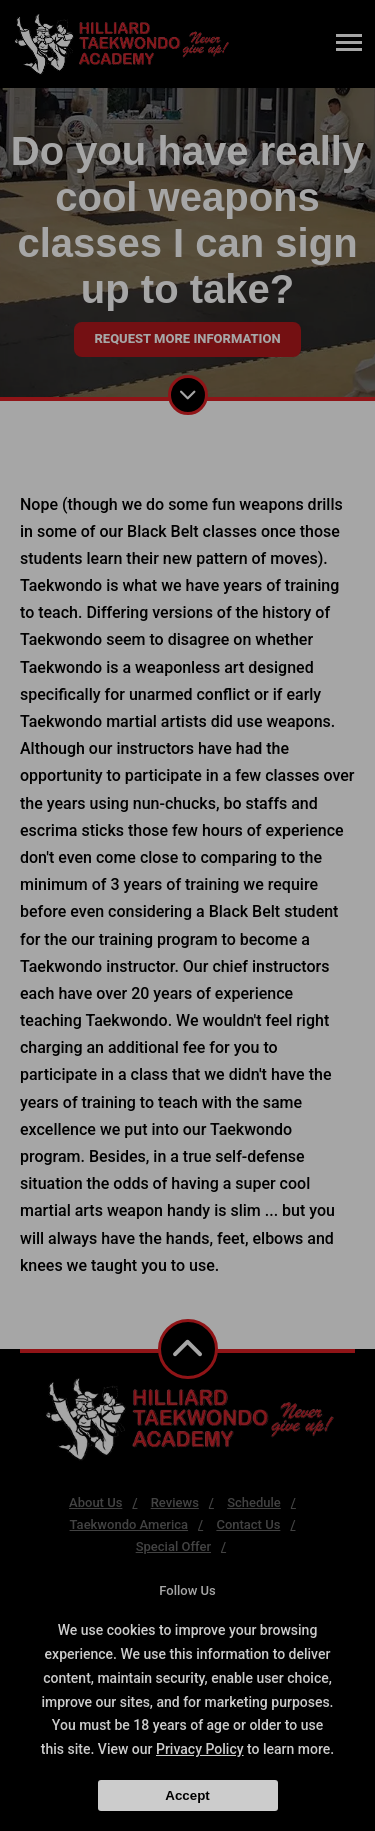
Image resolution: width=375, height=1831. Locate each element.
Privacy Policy (200, 1749)
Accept (187, 1795)
